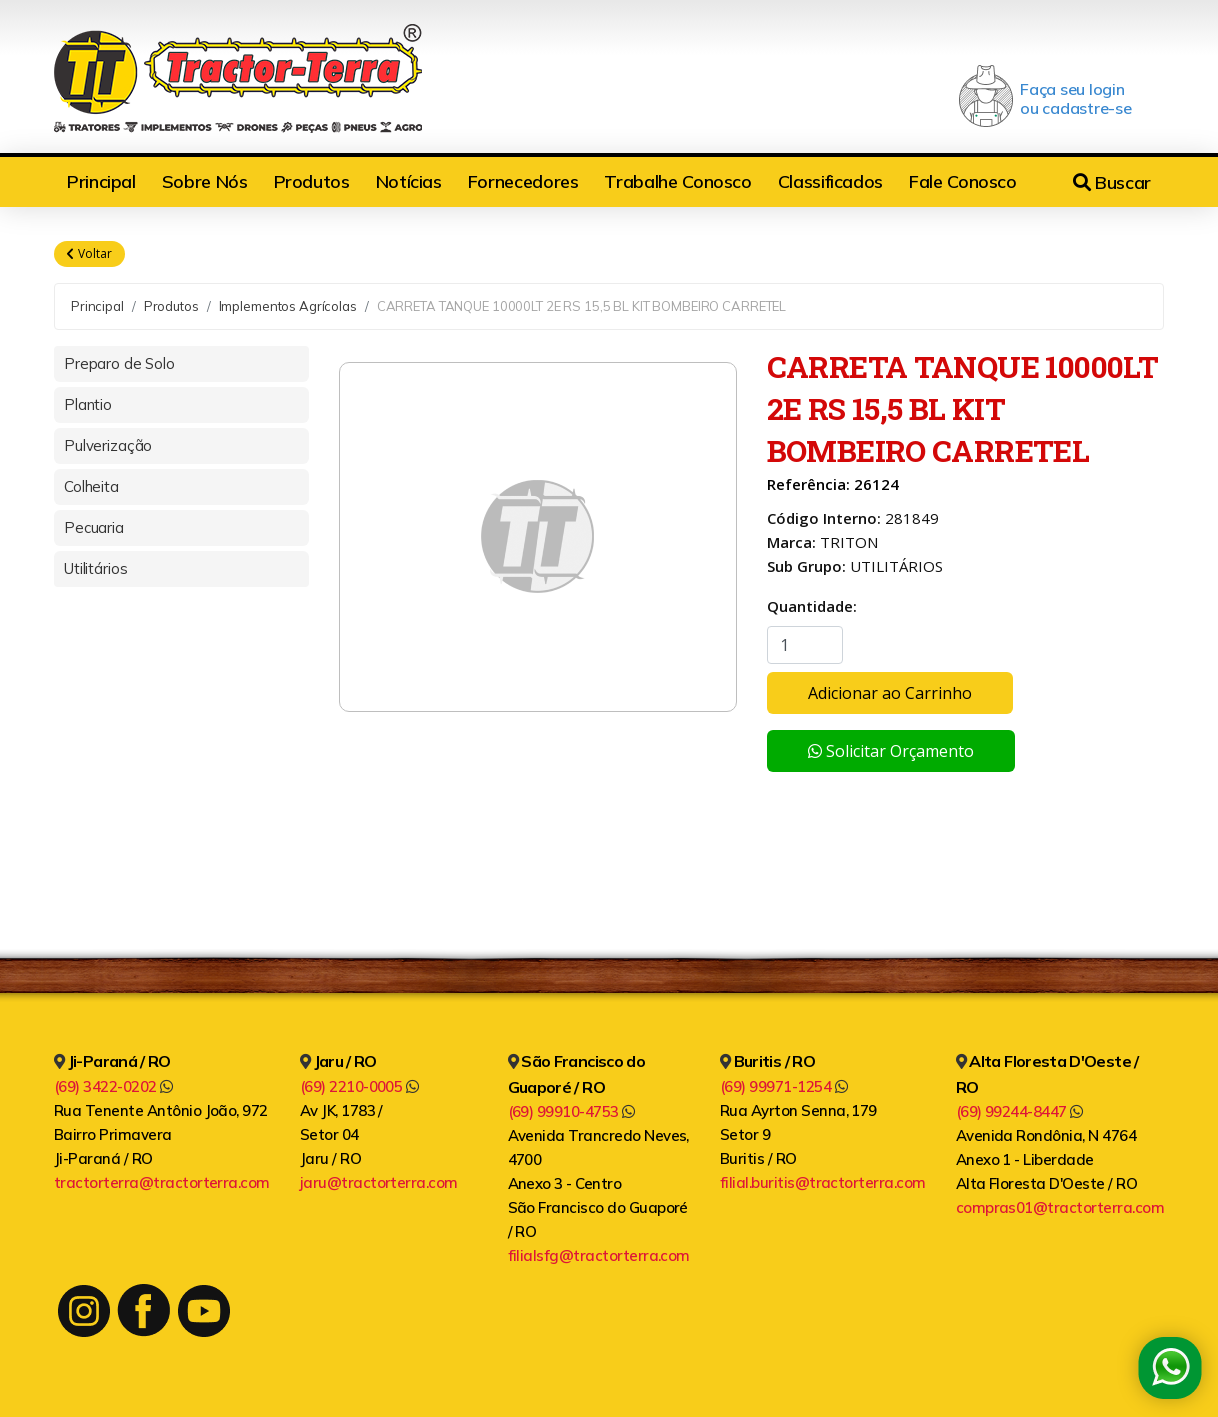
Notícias (409, 181)
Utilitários (95, 568)
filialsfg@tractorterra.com (599, 1255)
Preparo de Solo (119, 363)
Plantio (88, 404)
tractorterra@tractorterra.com (162, 1182)
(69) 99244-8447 (1019, 1111)
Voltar (89, 254)
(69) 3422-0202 (113, 1086)
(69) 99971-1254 (783, 1086)
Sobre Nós (205, 181)
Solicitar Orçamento (891, 751)
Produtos (312, 181)
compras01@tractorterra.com (1060, 1207)
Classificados (830, 181)
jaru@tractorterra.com (379, 1182)
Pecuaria (94, 527)
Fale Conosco (963, 181)
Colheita (91, 486)
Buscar (1112, 182)
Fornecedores (523, 181)
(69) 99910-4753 (571, 1111)
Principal (101, 181)
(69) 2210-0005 (359, 1086)
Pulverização (108, 445)
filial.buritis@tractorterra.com (823, 1182)
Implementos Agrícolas (288, 306)
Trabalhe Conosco (677, 181)
